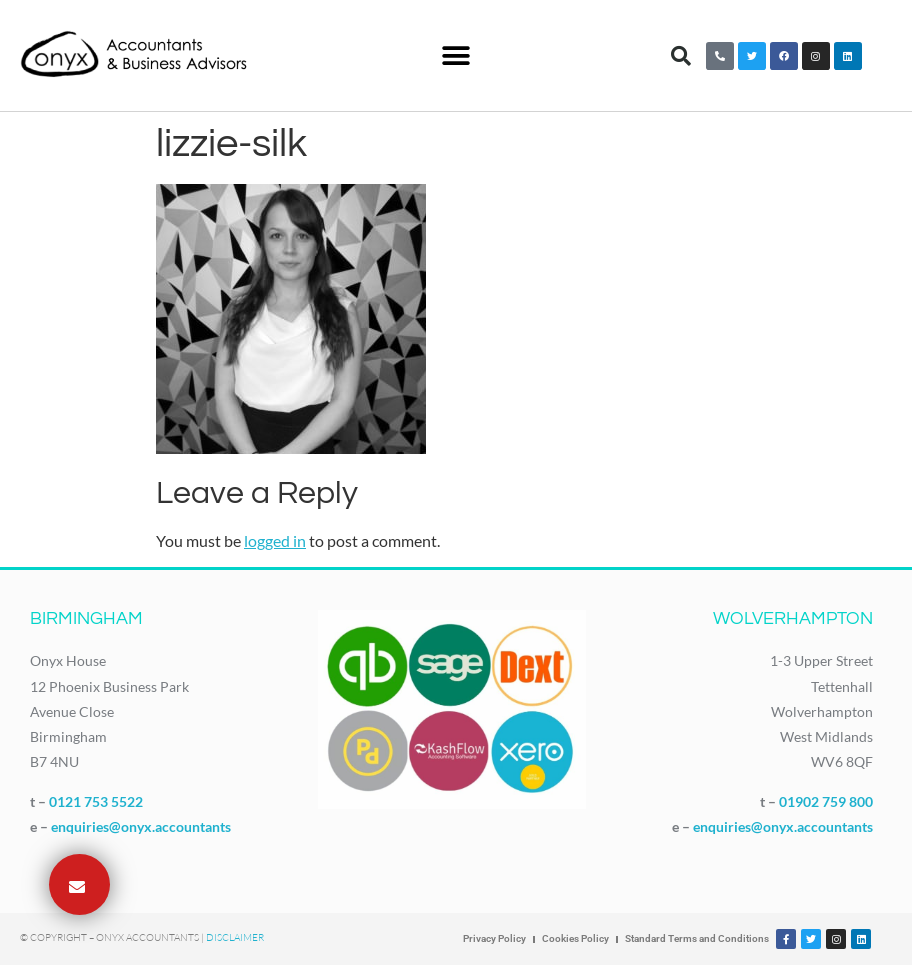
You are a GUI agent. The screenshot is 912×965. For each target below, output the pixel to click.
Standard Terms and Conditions (697, 938)
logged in (275, 540)
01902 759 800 (826, 801)
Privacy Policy (494, 938)
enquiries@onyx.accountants (141, 826)
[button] (455, 55)
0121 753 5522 (96, 801)
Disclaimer (235, 937)
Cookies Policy (575, 938)
